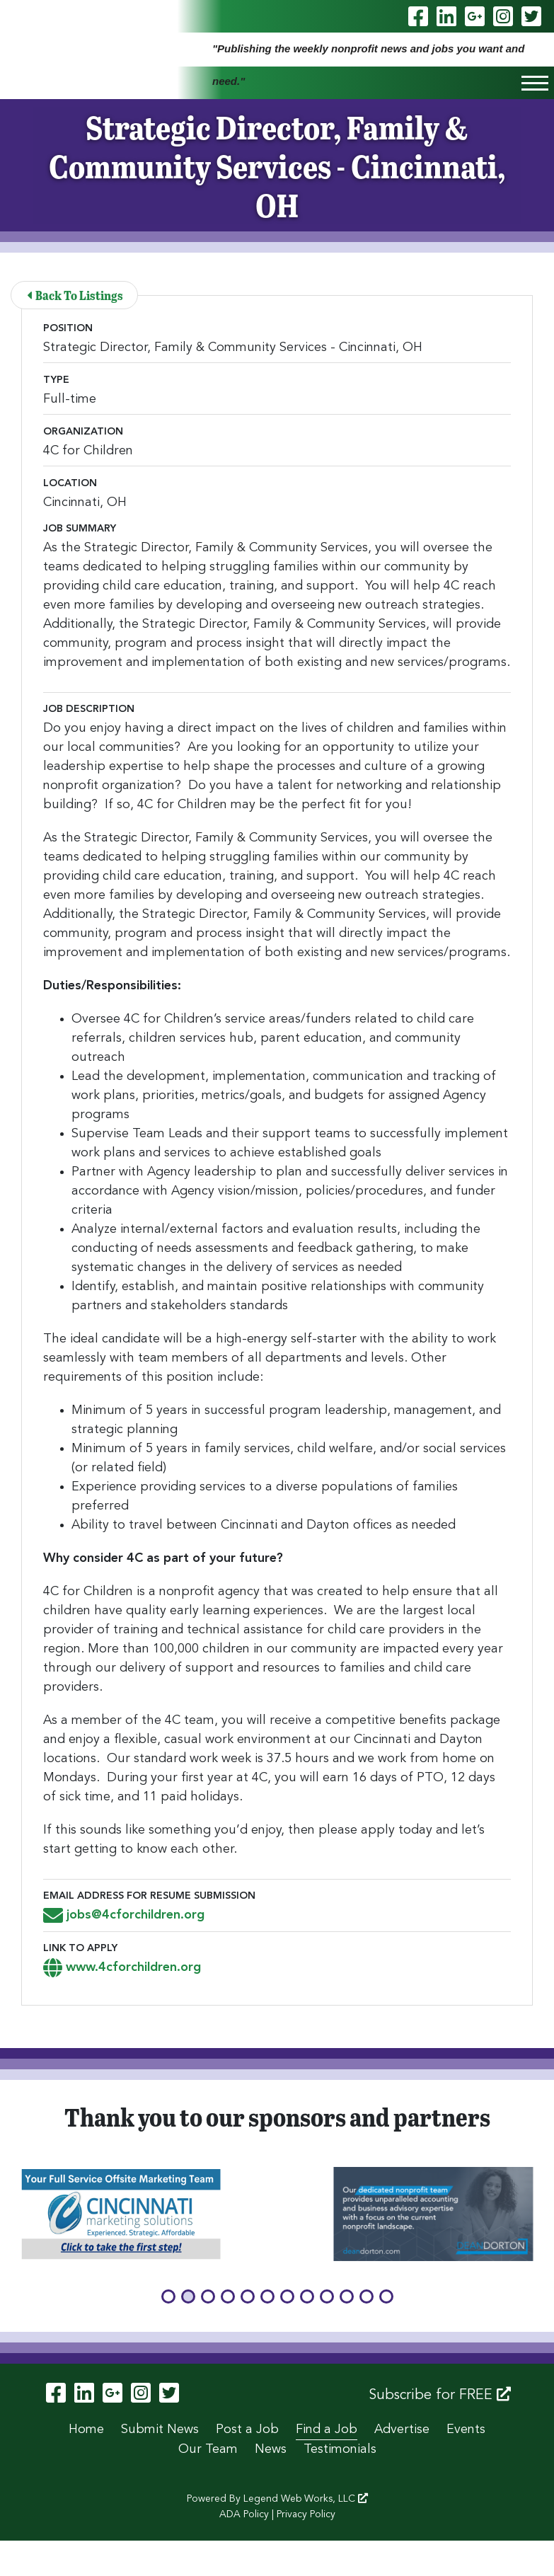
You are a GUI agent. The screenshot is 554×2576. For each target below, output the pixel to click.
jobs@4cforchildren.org (123, 1915)
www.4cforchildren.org (122, 1967)
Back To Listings (75, 295)
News (271, 2449)
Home (86, 2429)
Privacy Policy (306, 2514)
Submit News (160, 2429)
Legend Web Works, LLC (305, 2499)
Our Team (208, 2449)
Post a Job (247, 2429)
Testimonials (340, 2449)
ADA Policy (244, 2514)
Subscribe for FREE (440, 2395)
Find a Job (326, 2429)
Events (465, 2429)
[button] (168, 2296)
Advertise (401, 2429)
